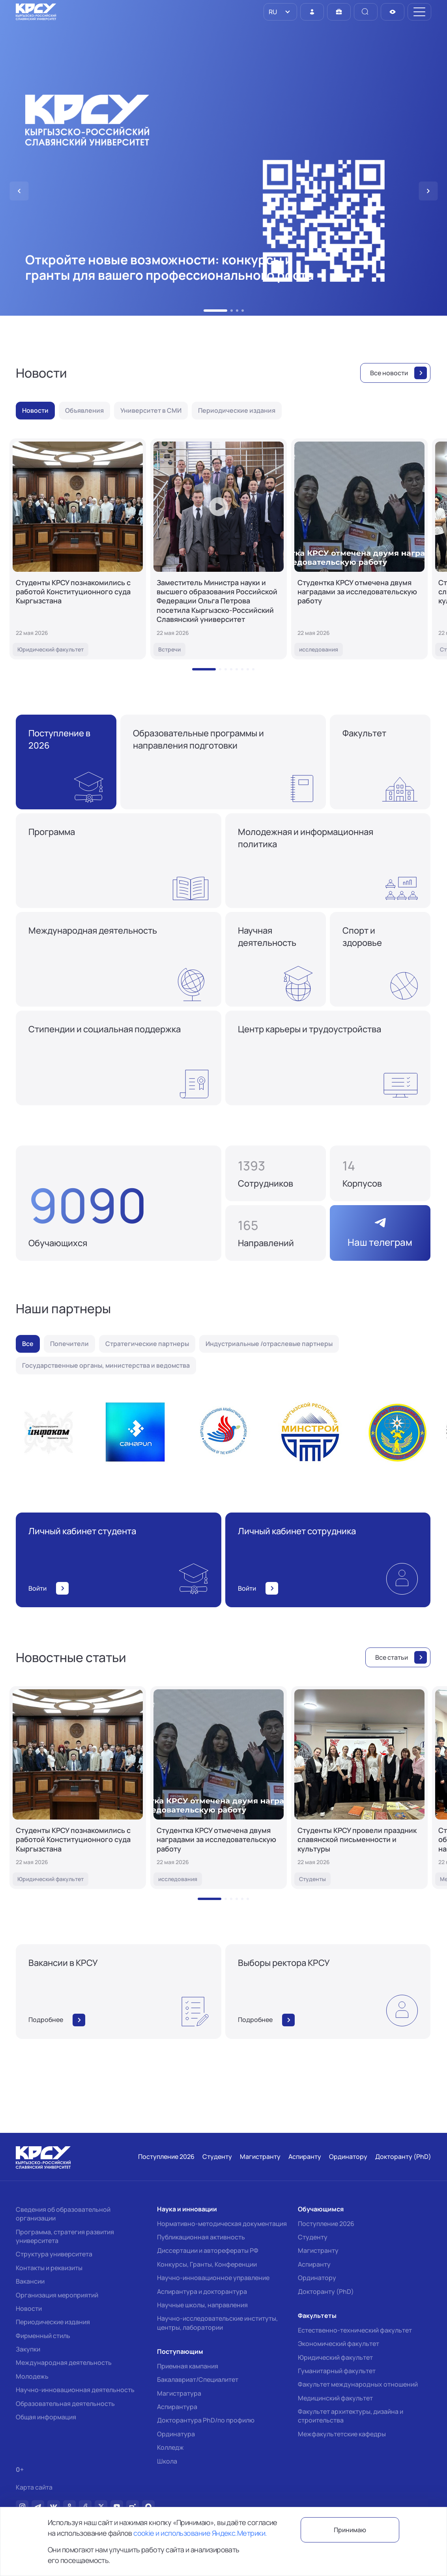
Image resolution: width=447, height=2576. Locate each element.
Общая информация (46, 2417)
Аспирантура (177, 2406)
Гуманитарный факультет (337, 2370)
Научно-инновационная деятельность (75, 2389)
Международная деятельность (64, 2362)
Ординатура (176, 2434)
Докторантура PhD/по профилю (205, 2420)
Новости (29, 2308)
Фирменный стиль (43, 2335)
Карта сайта (34, 2487)
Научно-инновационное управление (213, 2277)
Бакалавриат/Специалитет (197, 2379)
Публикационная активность (201, 2237)
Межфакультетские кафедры (342, 2434)
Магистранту (318, 2250)
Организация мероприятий (57, 2295)
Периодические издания (53, 2322)
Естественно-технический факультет (355, 2330)
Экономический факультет (338, 2343)
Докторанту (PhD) (326, 2291)
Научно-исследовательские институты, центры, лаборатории (217, 2322)
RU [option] (272, 11)
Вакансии (30, 2281)
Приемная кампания (187, 2366)
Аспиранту (314, 2264)
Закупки (28, 2349)
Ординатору (317, 2277)
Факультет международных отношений (358, 2384)
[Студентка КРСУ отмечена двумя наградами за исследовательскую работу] (359, 549)
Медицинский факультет (335, 2398)
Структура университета (54, 2254)
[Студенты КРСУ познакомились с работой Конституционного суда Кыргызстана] (77, 549)
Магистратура (179, 2393)
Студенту (312, 2237)
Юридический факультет (335, 2357)
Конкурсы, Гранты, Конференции (207, 2264)
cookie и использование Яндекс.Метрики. (200, 2533)
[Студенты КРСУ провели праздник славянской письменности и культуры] (359, 1787)
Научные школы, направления (202, 2305)
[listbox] (280, 12)
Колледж (170, 2447)
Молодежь (32, 2376)
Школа (167, 2461)
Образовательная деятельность (65, 2403)
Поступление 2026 (326, 2223)
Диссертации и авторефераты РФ (207, 2250)
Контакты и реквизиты (49, 2267)
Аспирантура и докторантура (202, 2291)
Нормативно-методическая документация (222, 2223)
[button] (215, 310)
